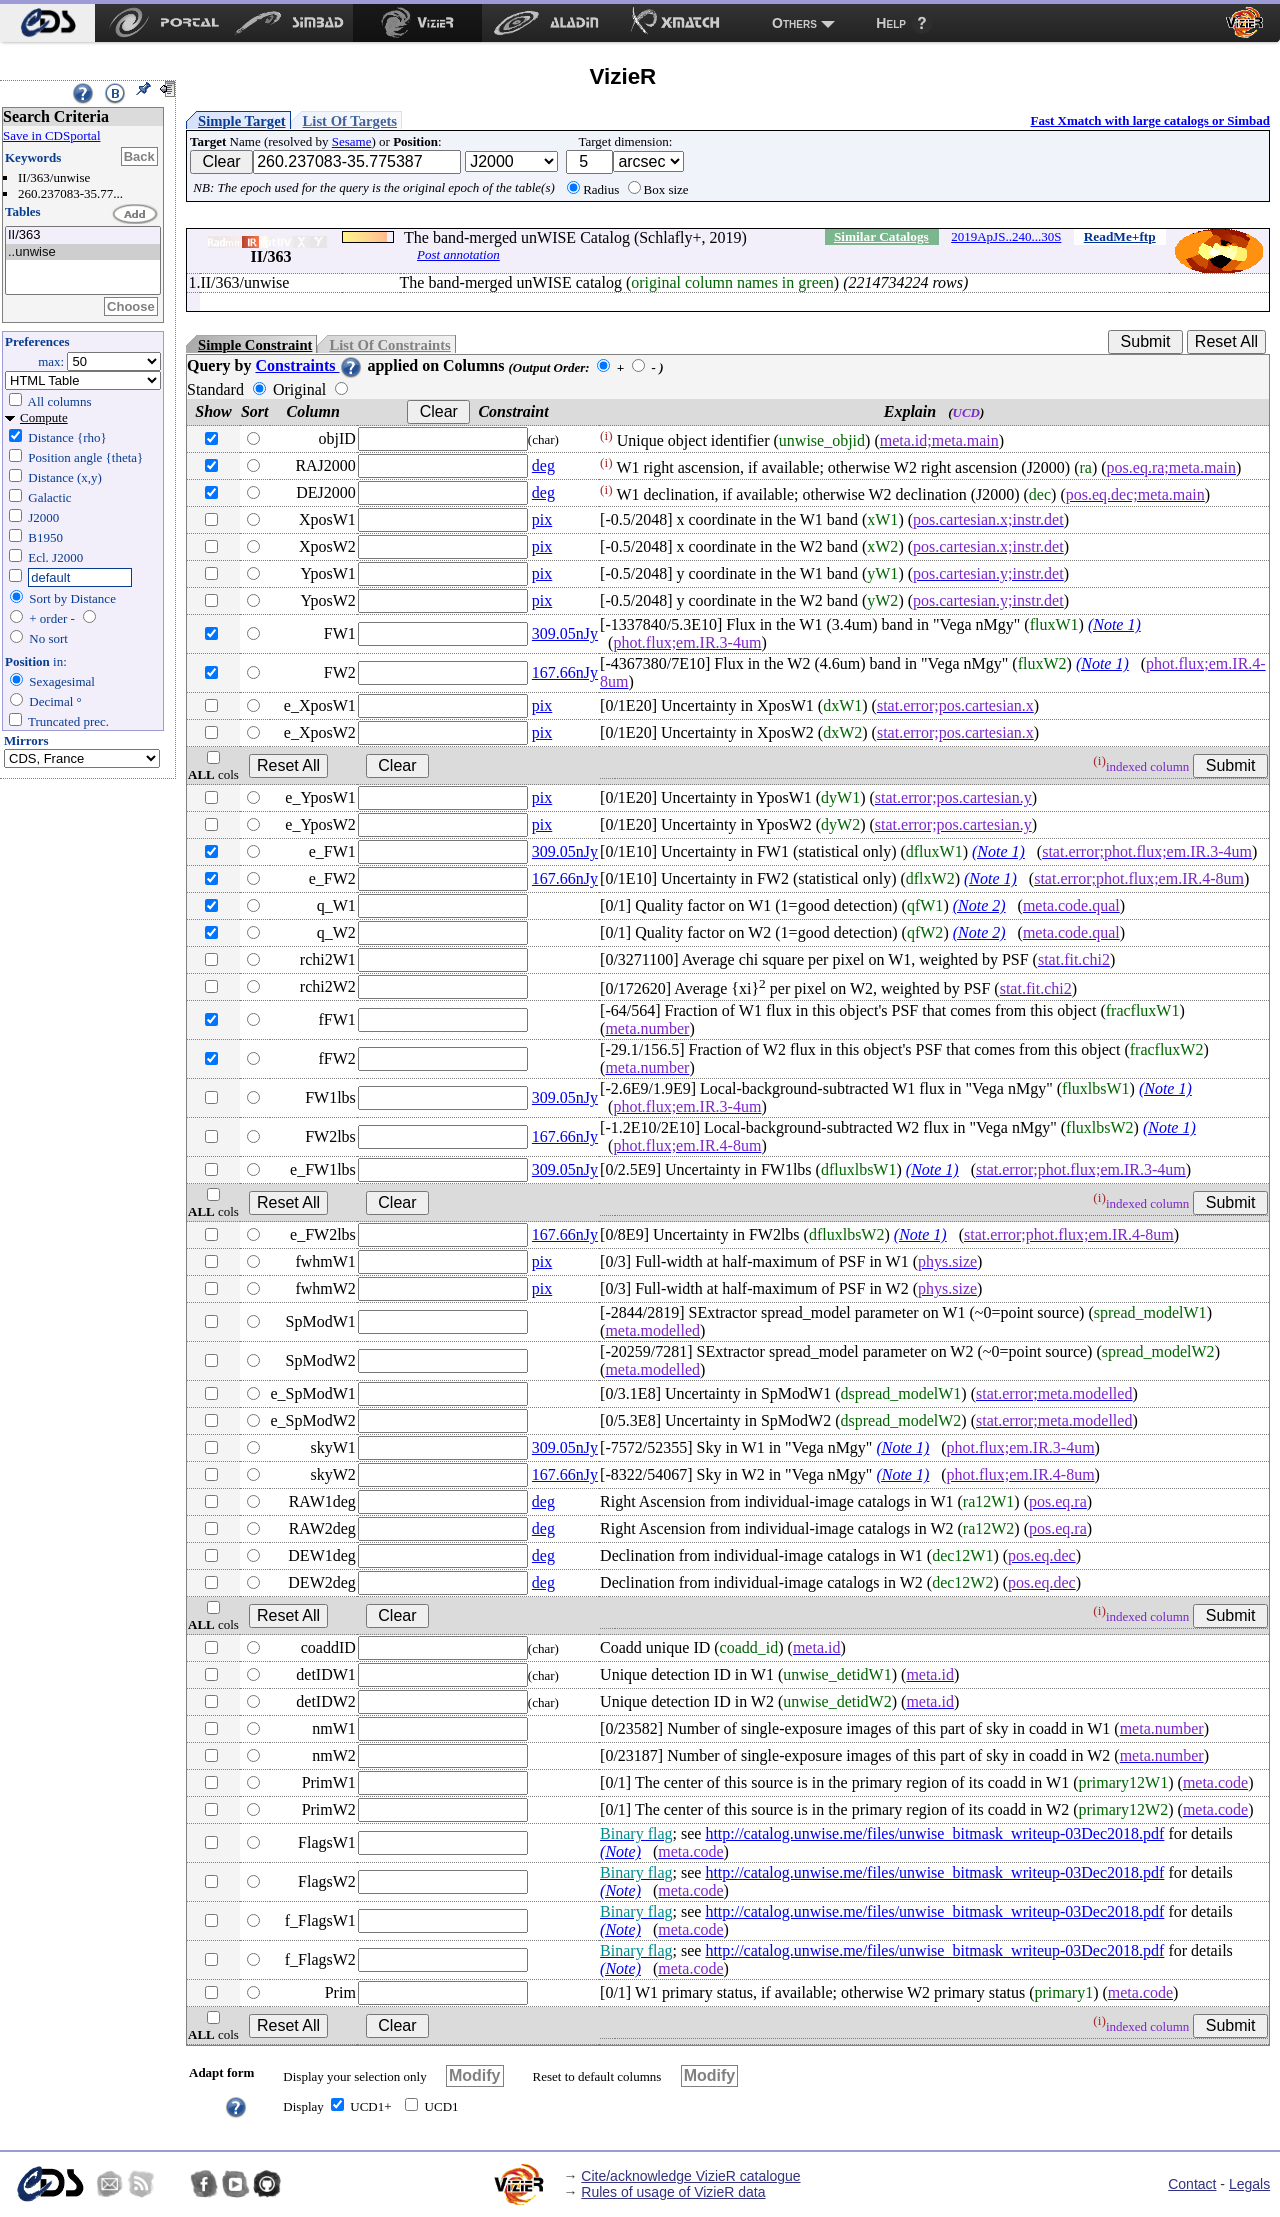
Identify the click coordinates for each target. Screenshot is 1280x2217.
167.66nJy (565, 672)
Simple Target (242, 121)
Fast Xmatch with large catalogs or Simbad (1150, 120)
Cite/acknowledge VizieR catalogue (690, 2176)
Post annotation (458, 254)
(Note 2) (979, 905)
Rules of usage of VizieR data (673, 2192)
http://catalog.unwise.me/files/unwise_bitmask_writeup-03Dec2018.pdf (934, 1833)
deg (543, 465)
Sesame (352, 141)
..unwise (83, 252)
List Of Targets (350, 121)
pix (542, 519)
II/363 (83, 235)
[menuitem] (47, 23)
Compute (44, 417)
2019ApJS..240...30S (1006, 236)
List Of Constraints (389, 345)
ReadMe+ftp (1120, 236)
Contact (1192, 2184)
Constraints (309, 365)
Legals (1249, 2184)
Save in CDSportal (52, 135)
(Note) (620, 1851)
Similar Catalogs (881, 236)
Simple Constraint (255, 345)
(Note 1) (1114, 624)
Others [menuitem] (794, 23)
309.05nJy (565, 633)
